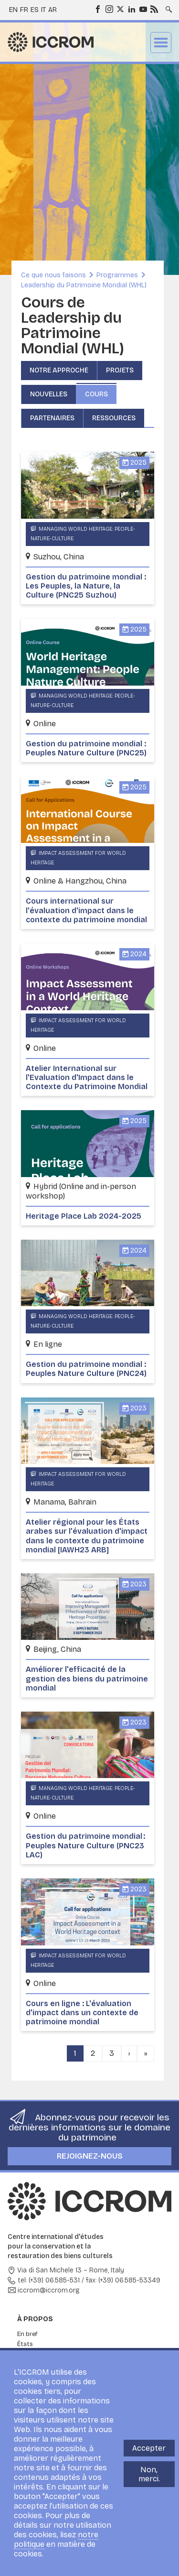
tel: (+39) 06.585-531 (49, 2280)
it (43, 10)
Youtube (142, 8)
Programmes (117, 275)
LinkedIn (131, 8)
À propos (35, 2319)
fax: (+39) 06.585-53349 (123, 2280)
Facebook (97, 8)
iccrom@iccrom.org (49, 2290)
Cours (96, 394)
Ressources (114, 418)
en (13, 10)
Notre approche (59, 370)
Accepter (149, 2448)
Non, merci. (149, 2474)
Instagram (108, 8)
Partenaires (52, 418)
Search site (168, 6)
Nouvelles (48, 394)
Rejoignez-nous (90, 2156)
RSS (153, 8)
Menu (160, 42)
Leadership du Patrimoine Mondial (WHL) (84, 285)
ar (52, 10)
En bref (27, 2334)
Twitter (119, 8)
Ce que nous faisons (53, 275)
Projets (120, 370)
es (35, 10)
